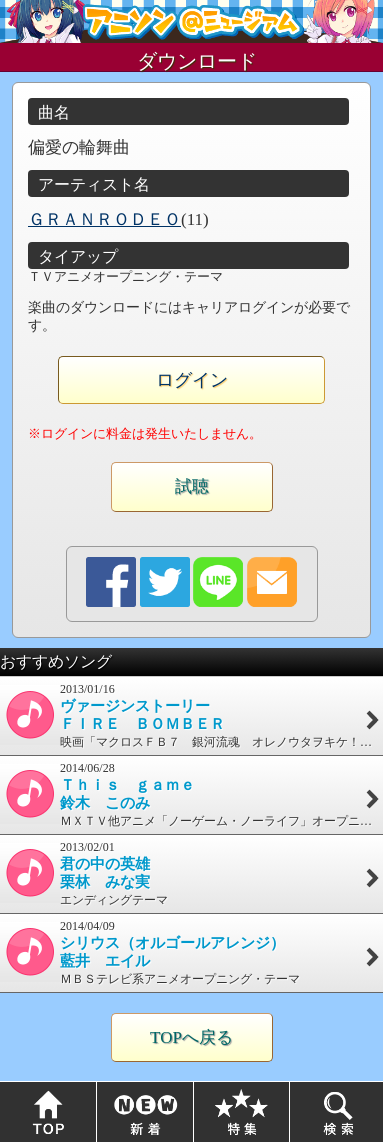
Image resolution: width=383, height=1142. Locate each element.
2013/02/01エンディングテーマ (191, 873)
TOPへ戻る (191, 1037)
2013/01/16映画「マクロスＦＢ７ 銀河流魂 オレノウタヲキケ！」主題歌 (191, 715)
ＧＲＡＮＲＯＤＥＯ (104, 219)
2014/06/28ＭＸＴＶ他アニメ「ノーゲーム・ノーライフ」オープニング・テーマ (191, 794)
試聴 (192, 486)
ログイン (192, 380)
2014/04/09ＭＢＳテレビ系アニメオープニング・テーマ (191, 952)
